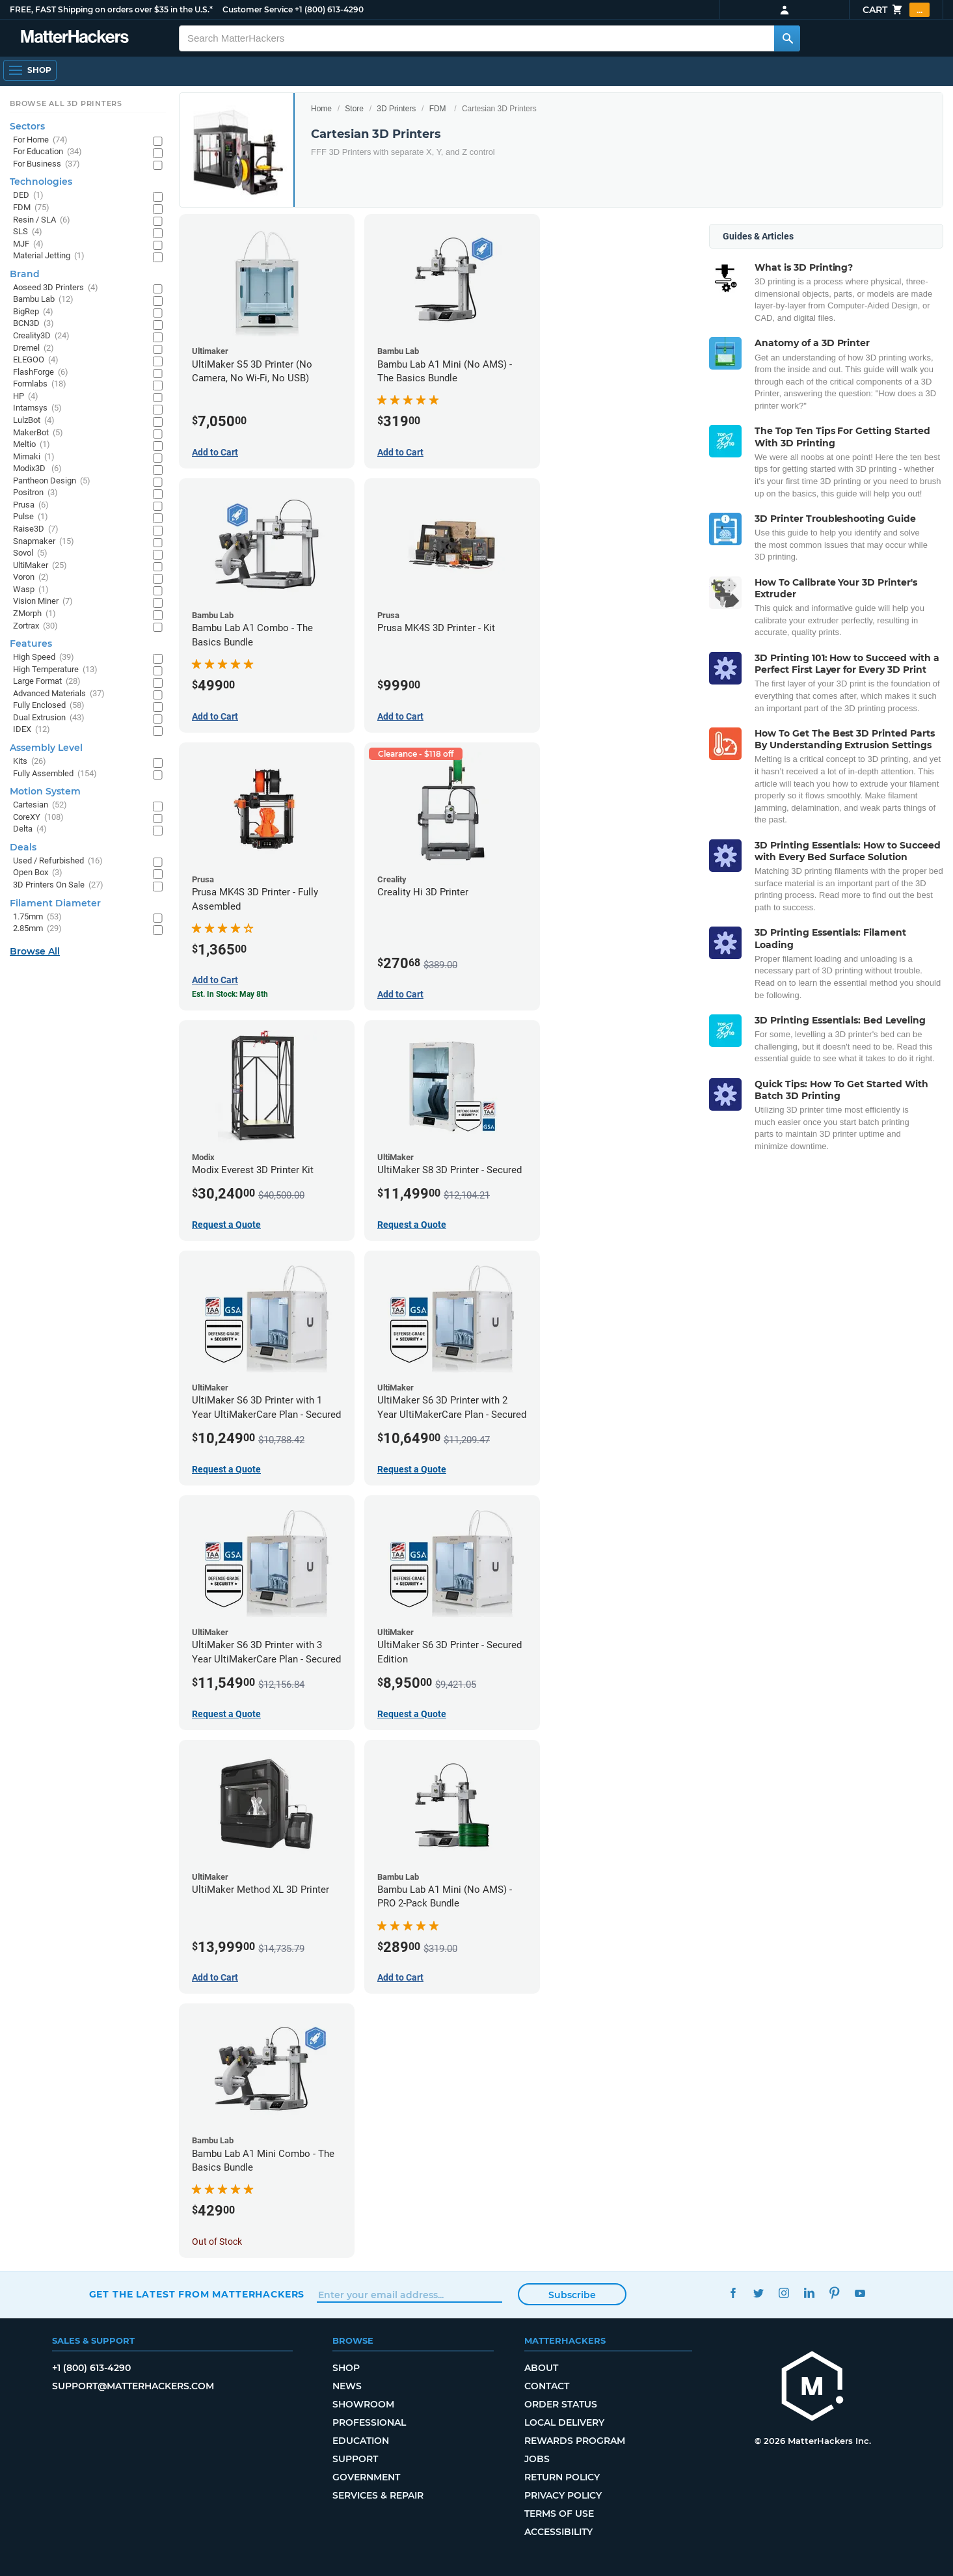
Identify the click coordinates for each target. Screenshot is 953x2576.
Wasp (31, 590)
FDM (437, 108)
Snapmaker (43, 542)
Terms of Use (559, 2513)
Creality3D (41, 336)
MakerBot (38, 433)
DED (28, 195)
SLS (27, 232)
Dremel (33, 348)
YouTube (859, 2292)
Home (321, 108)
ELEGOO (36, 360)
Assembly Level (46, 747)
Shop (346, 2368)
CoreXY (38, 817)
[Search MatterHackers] (787, 38)
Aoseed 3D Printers (55, 288)
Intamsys (37, 408)
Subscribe (572, 2295)
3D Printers (396, 108)
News (347, 2386)
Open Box (37, 873)
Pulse (30, 517)
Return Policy (562, 2477)
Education (360, 2441)
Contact (546, 2386)
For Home (40, 140)
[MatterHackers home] (812, 2387)
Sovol (30, 553)
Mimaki (34, 457)
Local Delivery (564, 2422)
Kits (29, 761)
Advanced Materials (59, 694)
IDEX (31, 730)
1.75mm (37, 917)
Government (366, 2477)
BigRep (33, 312)
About (541, 2368)
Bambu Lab (43, 299)
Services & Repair (377, 2495)
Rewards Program (574, 2441)
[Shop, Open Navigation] (30, 70)
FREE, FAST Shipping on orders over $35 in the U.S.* (111, 9)
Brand (25, 274)
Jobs (537, 2459)
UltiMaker (40, 566)
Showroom (363, 2404)
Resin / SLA (41, 220)
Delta (30, 829)
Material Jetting (49, 256)
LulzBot (34, 420)
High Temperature (55, 670)
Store (354, 108)
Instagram (783, 2292)
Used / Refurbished (58, 861)
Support (355, 2459)
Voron (31, 577)
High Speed (43, 657)
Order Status (560, 2404)
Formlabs (39, 384)
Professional (369, 2422)
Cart (896, 10)
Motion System (45, 791)
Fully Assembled (55, 774)
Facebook (732, 2292)
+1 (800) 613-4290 (329, 9)
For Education (47, 152)
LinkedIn (809, 2292)
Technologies (41, 181)
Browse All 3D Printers (66, 103)
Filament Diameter (55, 903)
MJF (28, 244)
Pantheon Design (51, 481)
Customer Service (257, 9)
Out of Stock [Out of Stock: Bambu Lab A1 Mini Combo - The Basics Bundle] (217, 2241)
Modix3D (37, 469)
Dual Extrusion (49, 718)
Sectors (27, 126)
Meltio (31, 445)
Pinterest (834, 2292)
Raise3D (36, 529)
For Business (46, 164)
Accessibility (558, 2532)
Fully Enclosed (49, 705)
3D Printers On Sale (58, 885)
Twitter (758, 2292)
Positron (35, 493)
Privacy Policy (563, 2495)
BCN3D (33, 324)
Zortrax (35, 626)
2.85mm (37, 929)
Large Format (47, 681)
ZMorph (34, 614)
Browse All (35, 951)
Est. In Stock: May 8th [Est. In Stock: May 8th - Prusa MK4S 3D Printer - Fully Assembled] (230, 994)
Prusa (31, 505)
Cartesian (40, 805)
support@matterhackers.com (133, 2386)
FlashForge (40, 372)
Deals (23, 847)
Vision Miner (43, 601)
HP (25, 396)
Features (31, 643)
